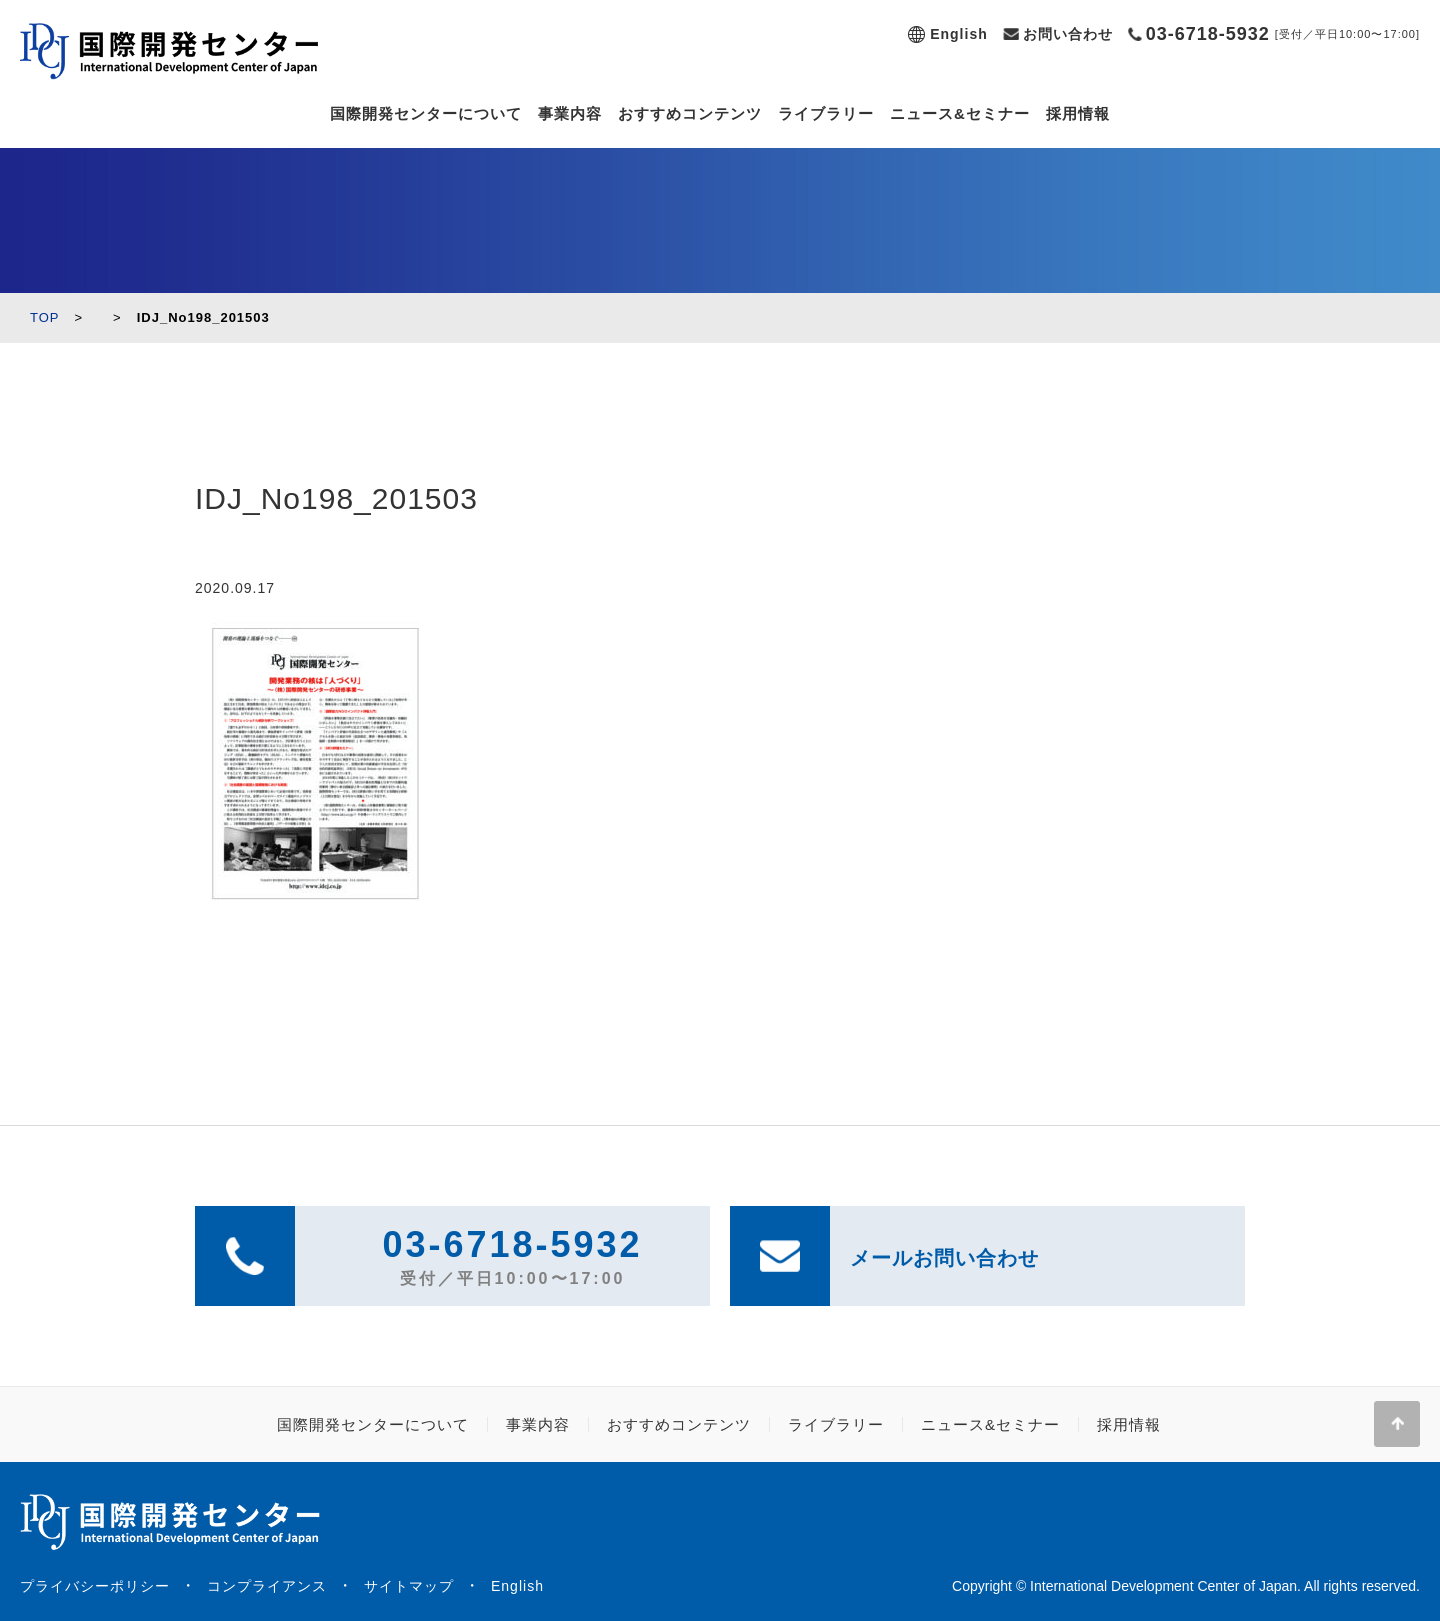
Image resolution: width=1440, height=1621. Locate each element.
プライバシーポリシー (95, 1586)
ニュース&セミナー (960, 113)
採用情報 (1078, 113)
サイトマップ (409, 1586)
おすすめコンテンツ (690, 113)
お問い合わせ (1068, 34)
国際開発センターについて (426, 113)
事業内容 (570, 113)
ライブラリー (826, 113)
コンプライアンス (267, 1586)
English (959, 34)
